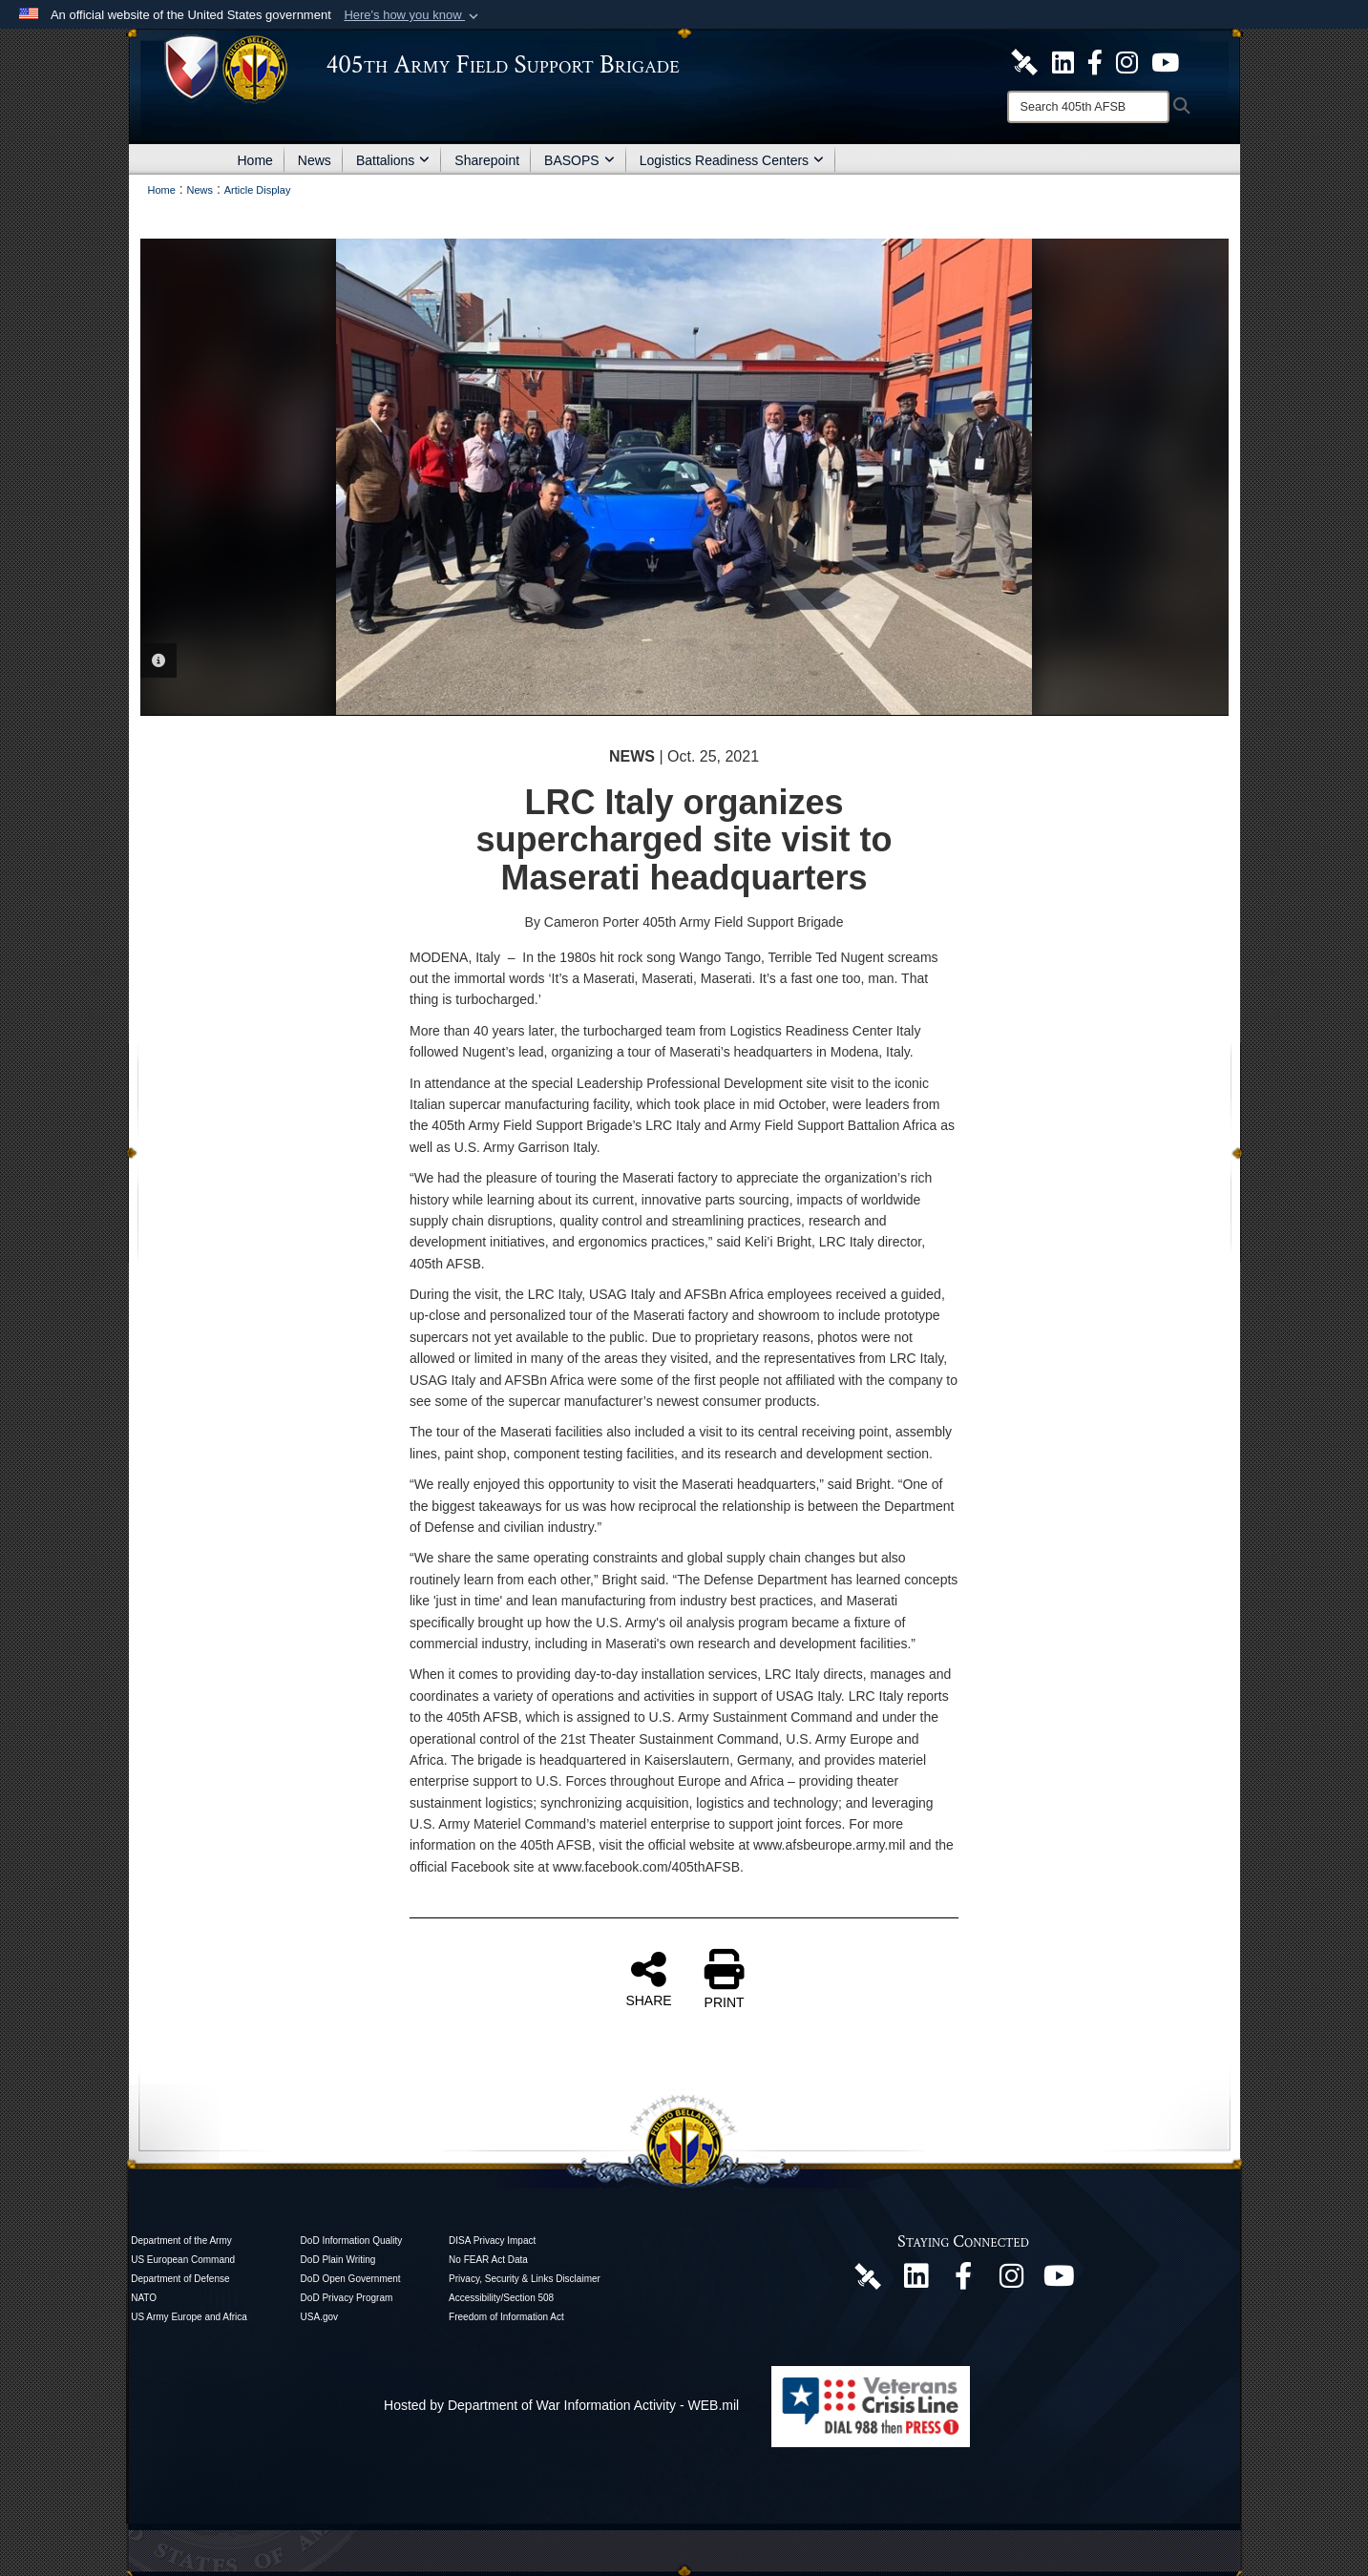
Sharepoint (486, 160)
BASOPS (579, 160)
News (314, 160)
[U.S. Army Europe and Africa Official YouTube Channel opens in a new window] (1165, 61)
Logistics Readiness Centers (732, 160)
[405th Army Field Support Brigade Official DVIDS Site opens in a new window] (1024, 61)
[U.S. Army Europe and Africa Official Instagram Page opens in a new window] (1127, 61)
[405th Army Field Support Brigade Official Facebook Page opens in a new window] (1095, 61)
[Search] (1088, 107)
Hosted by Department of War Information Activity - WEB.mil (561, 2405)
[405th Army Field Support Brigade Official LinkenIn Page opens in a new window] (915, 2281)
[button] (413, 15)
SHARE (648, 1978)
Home (255, 160)
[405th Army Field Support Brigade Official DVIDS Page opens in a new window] (867, 2275)
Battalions (393, 160)
